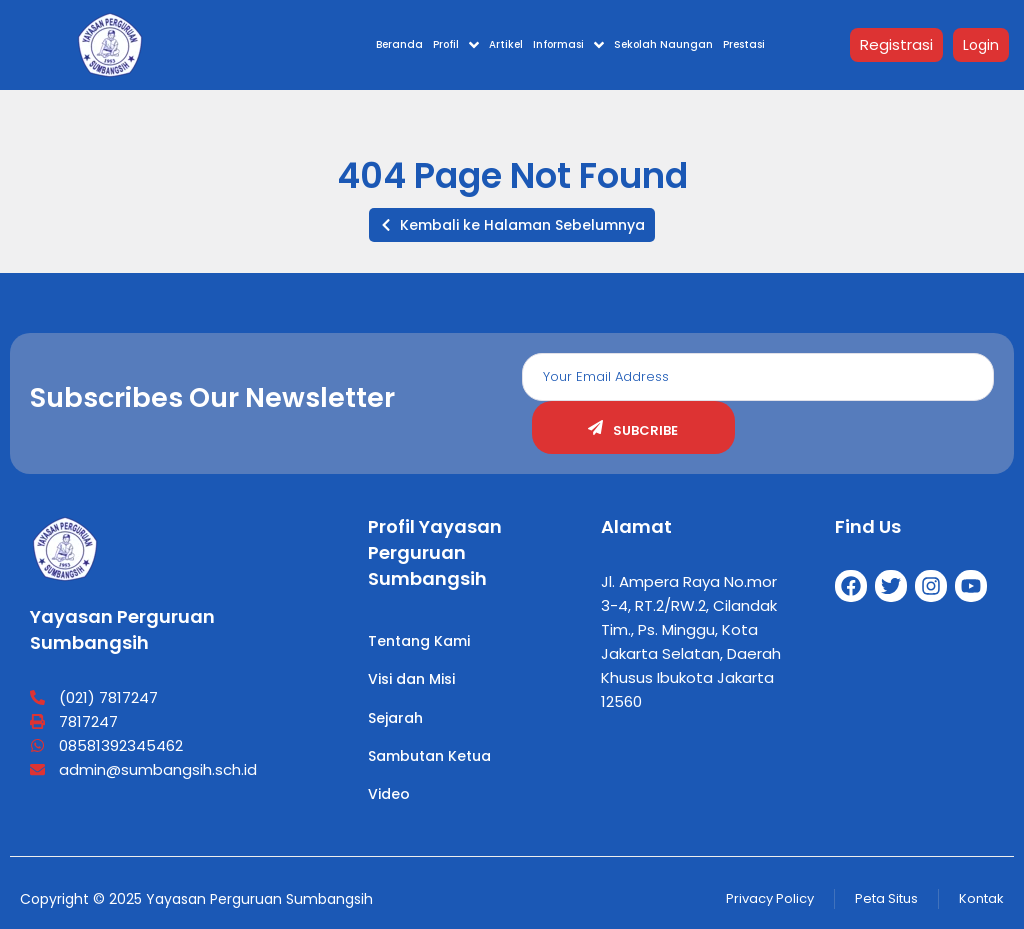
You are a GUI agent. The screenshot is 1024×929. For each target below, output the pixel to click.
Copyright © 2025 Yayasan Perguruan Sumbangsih (196, 899)
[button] (512, 225)
